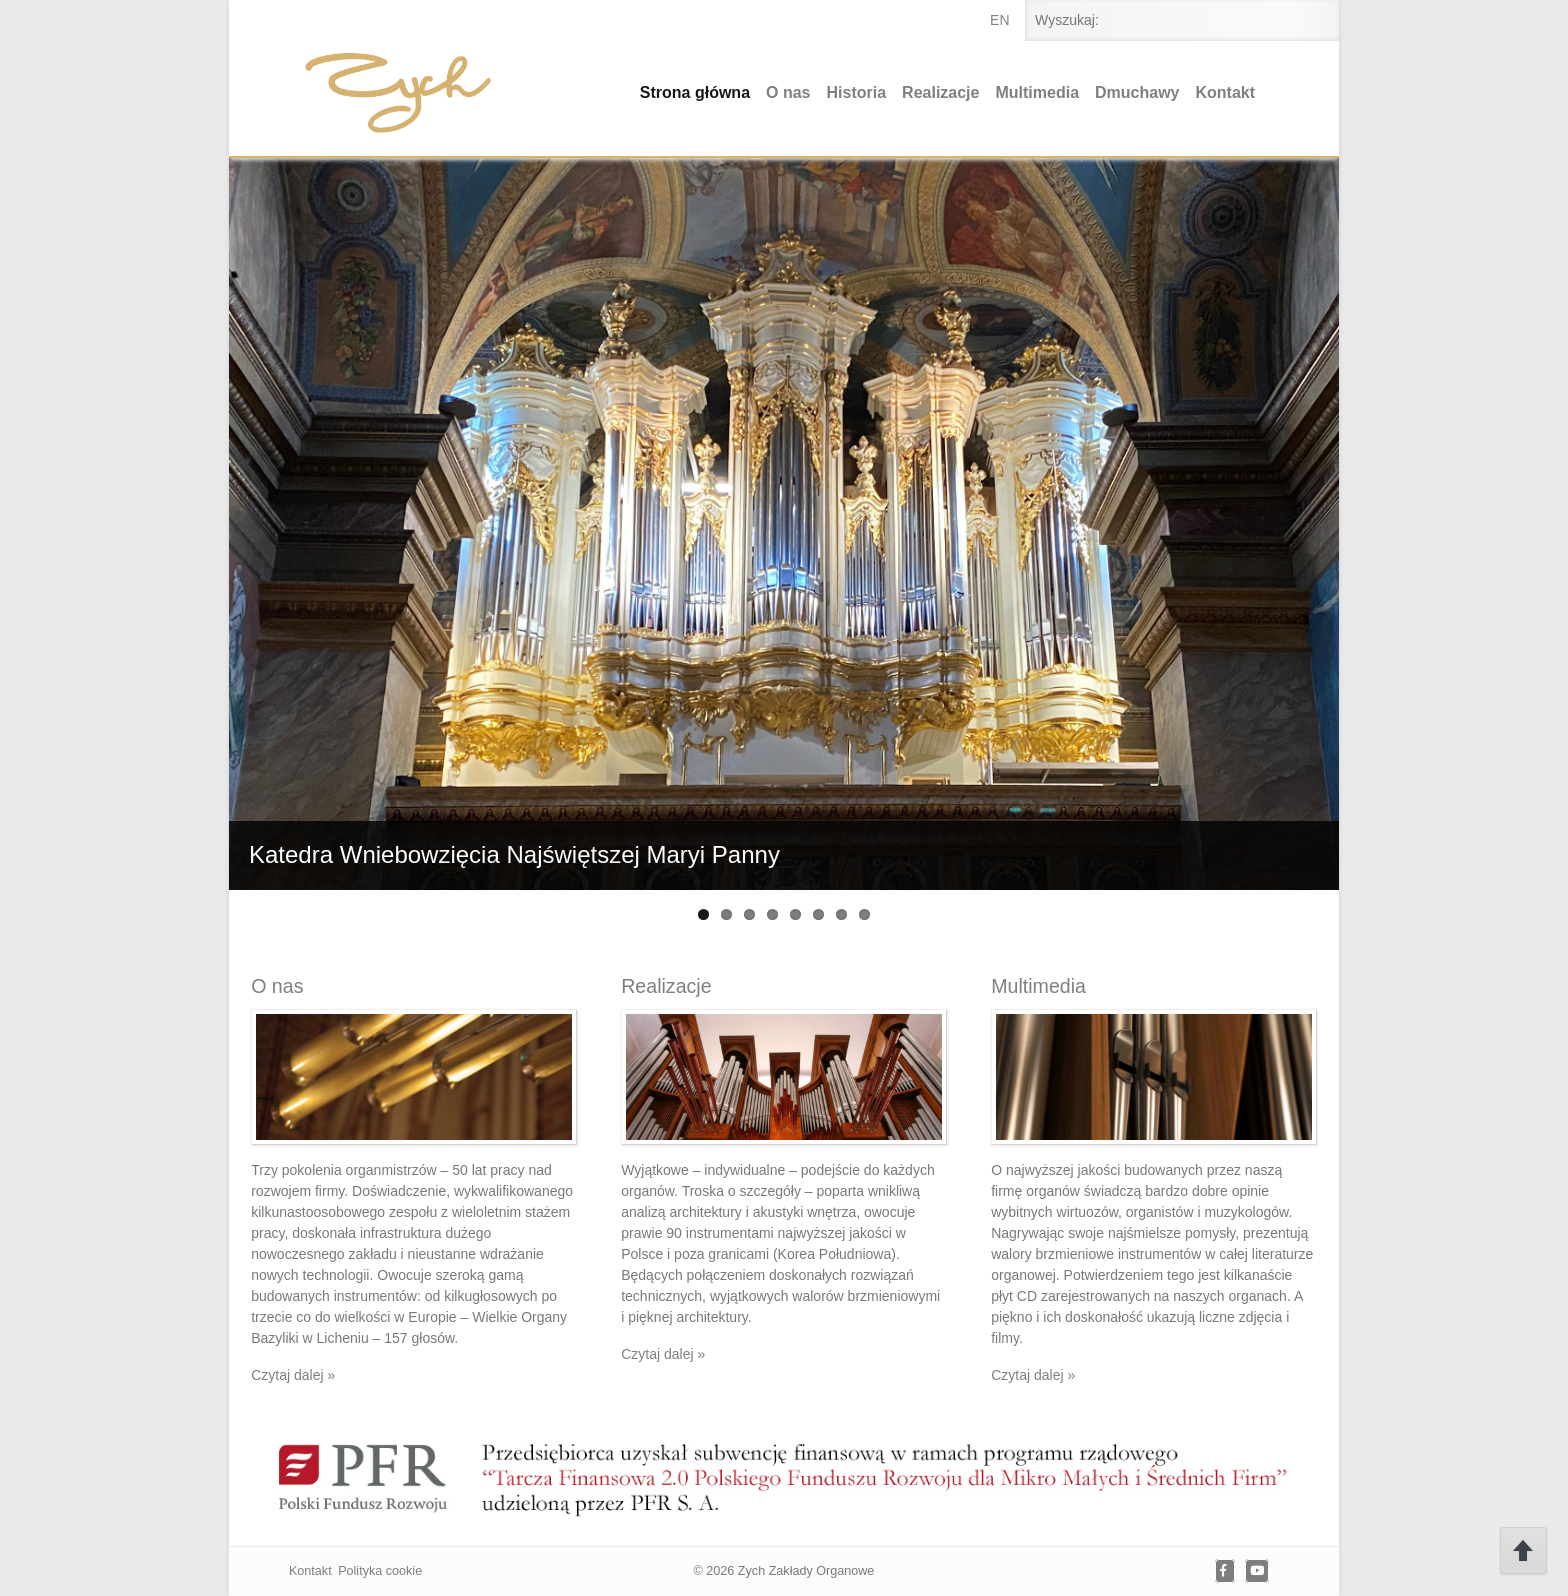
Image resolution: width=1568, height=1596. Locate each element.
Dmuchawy (1137, 92)
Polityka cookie (380, 1571)
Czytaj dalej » (293, 1375)
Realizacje (940, 92)
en (999, 20)
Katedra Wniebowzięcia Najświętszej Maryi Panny (514, 854)
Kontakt (1226, 92)
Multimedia (1037, 92)
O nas (788, 92)
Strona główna (695, 92)
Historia (857, 92)
